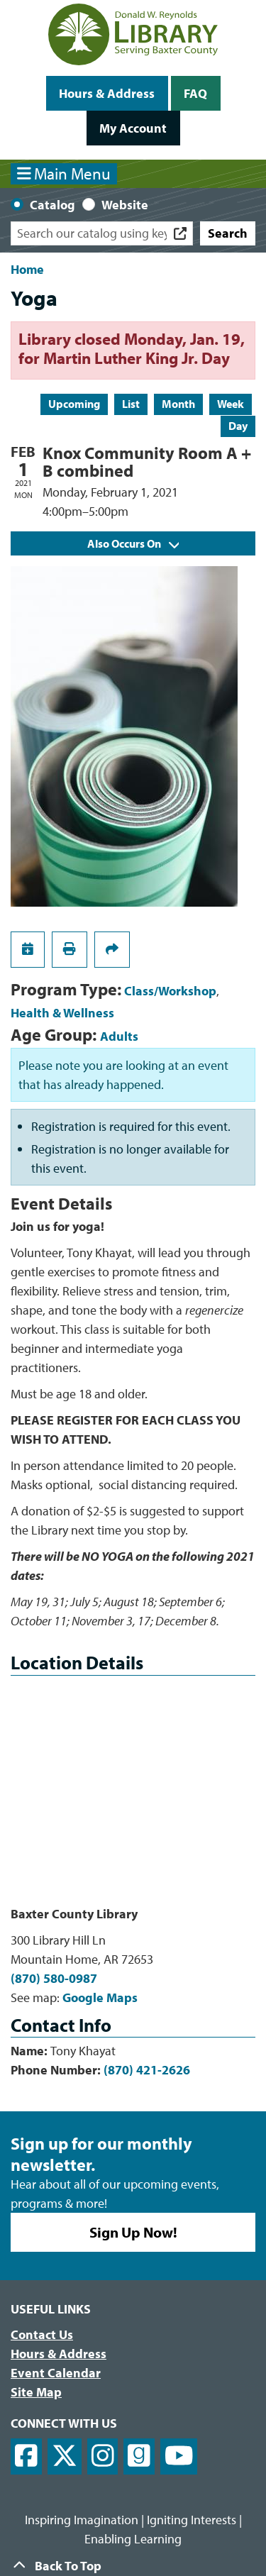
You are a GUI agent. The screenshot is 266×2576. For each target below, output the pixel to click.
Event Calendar (56, 2373)
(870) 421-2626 (147, 2070)
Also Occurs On (133, 543)
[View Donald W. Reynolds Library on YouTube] (179, 2456)
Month (178, 404)
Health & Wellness (62, 1013)
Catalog (52, 205)
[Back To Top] (133, 2565)
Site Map (36, 2392)
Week (230, 404)
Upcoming (74, 404)
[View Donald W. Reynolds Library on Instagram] (102, 2456)
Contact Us (42, 2334)
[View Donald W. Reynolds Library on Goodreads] (139, 2456)
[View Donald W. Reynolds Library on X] (65, 2456)
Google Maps (100, 1997)
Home (27, 269)
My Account (133, 128)
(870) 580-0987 (54, 1978)
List (131, 404)
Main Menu (64, 173)
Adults (119, 1036)
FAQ (195, 93)
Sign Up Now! (133, 2232)
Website (124, 205)
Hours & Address (107, 93)
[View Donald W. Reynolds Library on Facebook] (26, 2456)
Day (238, 426)
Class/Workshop (170, 991)
